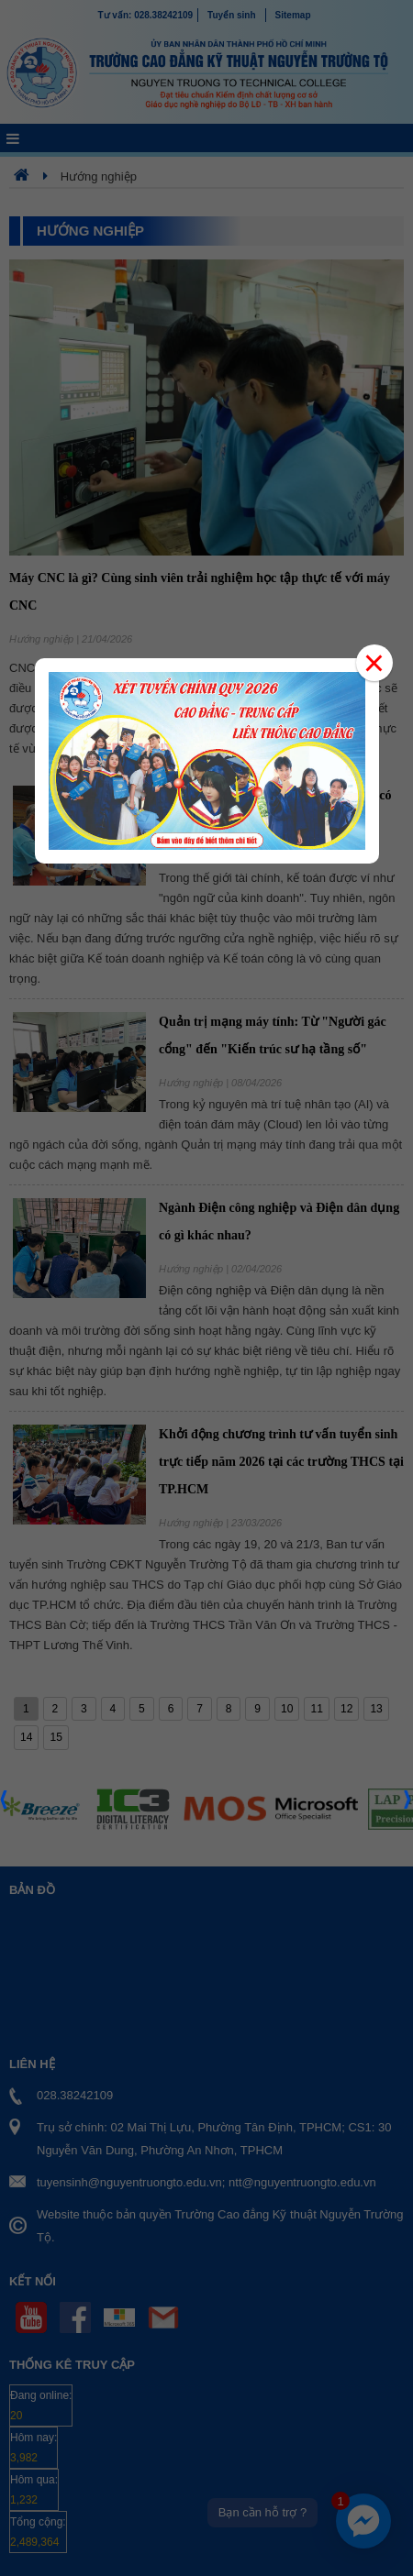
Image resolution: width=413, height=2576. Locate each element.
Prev (4, 1805)
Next (408, 1805)
